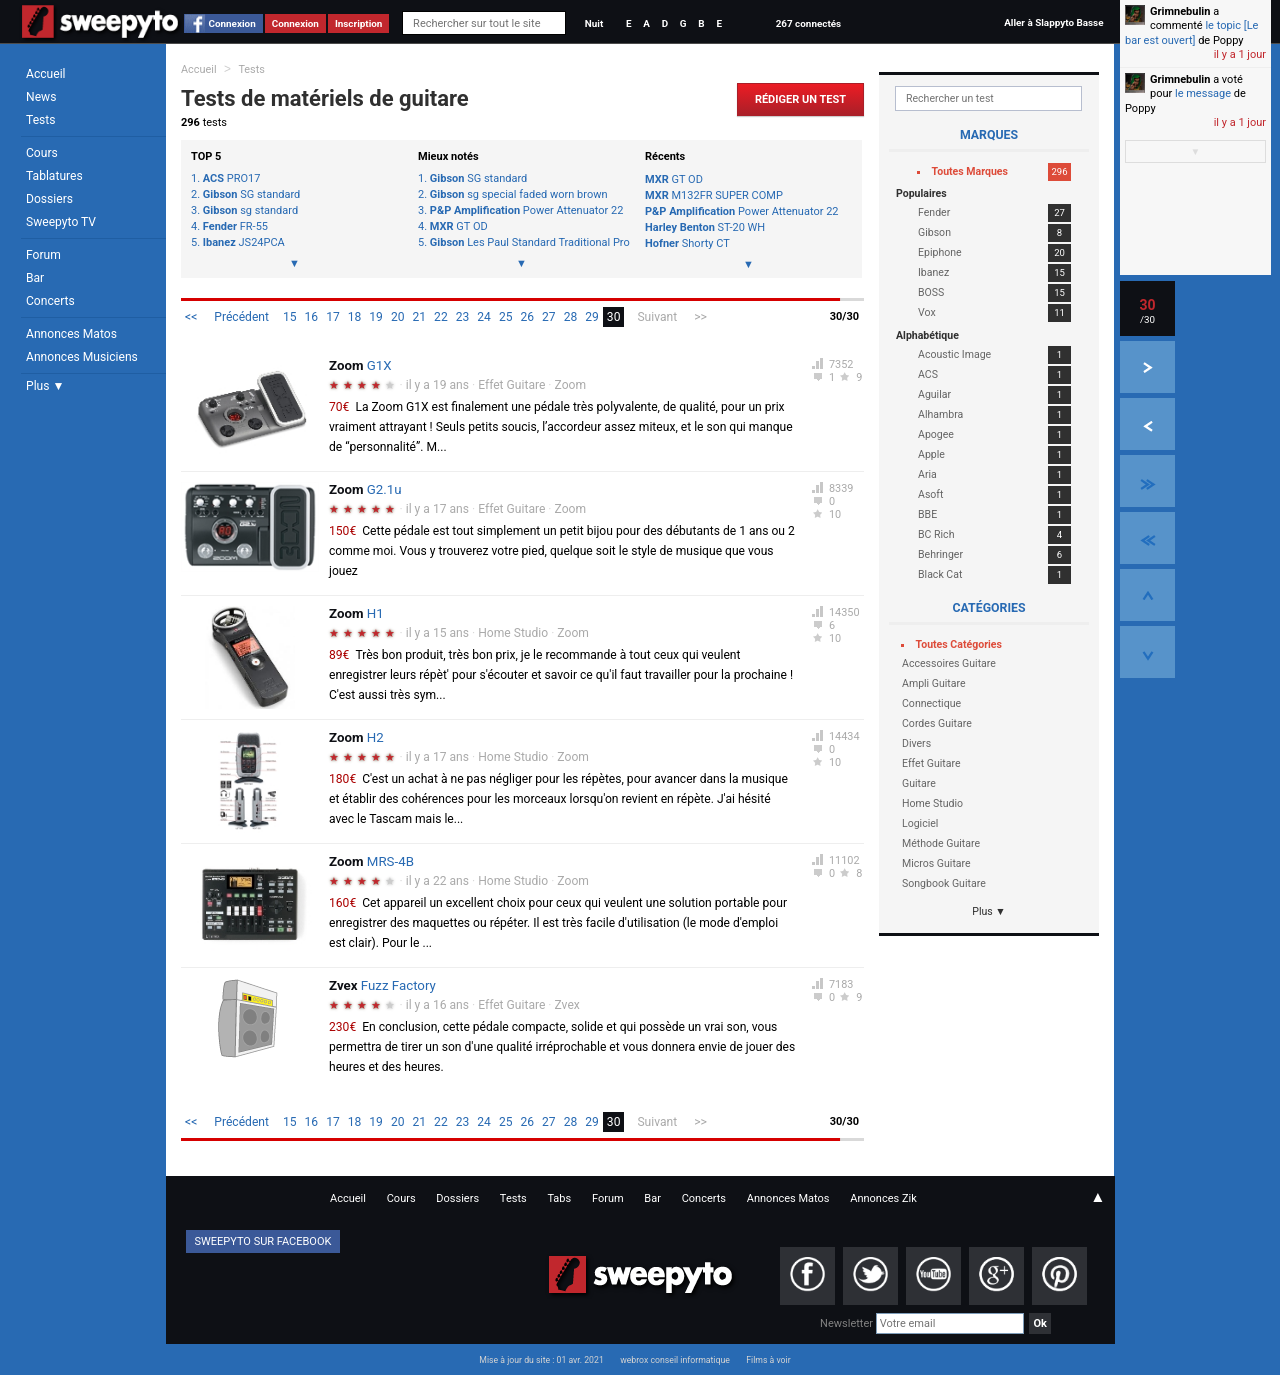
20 (398, 317)
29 (592, 317)
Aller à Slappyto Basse (1053, 22)
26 (527, 317)
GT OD (459, 227)
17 (333, 317)
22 (441, 317)
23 (463, 317)
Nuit (594, 23)
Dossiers (49, 199)
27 (549, 317)
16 (312, 317)
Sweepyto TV (61, 222)
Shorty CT (687, 243)
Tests (40, 120)
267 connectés (808, 23)
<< (191, 317)
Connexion (232, 23)
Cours (42, 153)
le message (1203, 93)
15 (290, 317)
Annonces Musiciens (82, 357)
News (41, 97)
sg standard (250, 211)
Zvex (567, 1005)
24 (484, 317)
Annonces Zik (883, 1198)
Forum (43, 255)
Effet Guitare (511, 385)
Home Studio (513, 633)
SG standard (251, 195)
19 (376, 317)
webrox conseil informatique (675, 1360)
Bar (35, 278)
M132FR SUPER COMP (714, 195)
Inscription (359, 23)
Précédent (241, 317)
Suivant (657, 317)
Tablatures (54, 176)
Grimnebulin (1180, 11)
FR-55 (235, 227)
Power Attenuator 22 (527, 211)
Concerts (50, 301)
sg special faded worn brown (519, 195)
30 (614, 317)
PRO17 (232, 179)
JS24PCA (244, 243)
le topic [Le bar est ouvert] (1191, 32)
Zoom (571, 385)
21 (420, 317)
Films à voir (768, 1360)
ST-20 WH (705, 227)
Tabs (559, 1198)
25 (506, 317)
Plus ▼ (45, 386)
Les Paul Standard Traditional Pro (527, 243)
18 (355, 317)
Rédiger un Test (800, 99)
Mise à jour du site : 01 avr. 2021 (541, 1360)
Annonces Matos (71, 334)
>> (700, 317)
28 (571, 317)
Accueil (46, 74)
